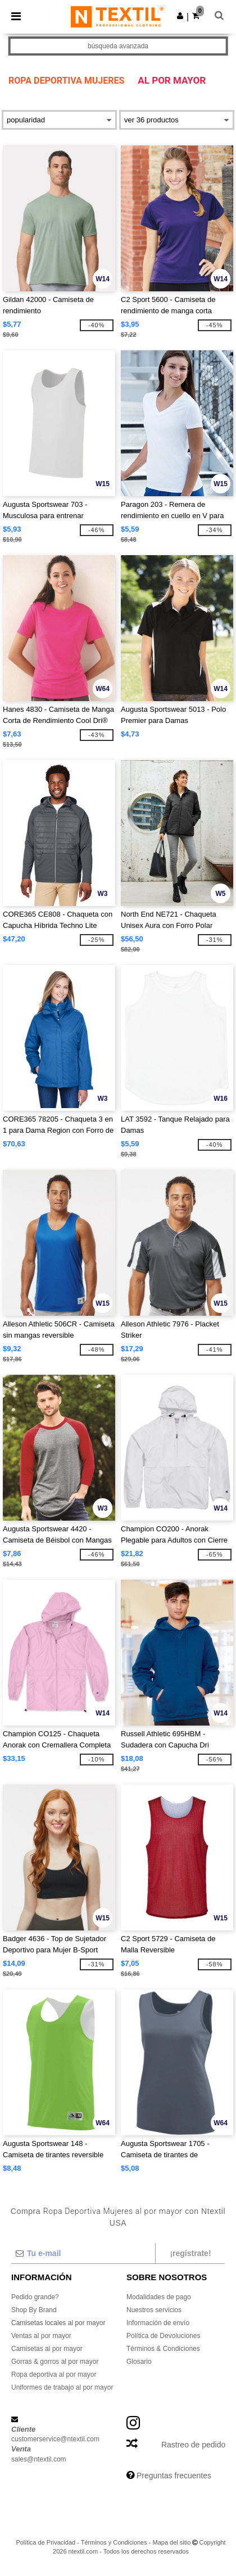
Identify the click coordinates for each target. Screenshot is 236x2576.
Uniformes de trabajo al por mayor (62, 2387)
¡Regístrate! (190, 2253)
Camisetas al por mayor (47, 2349)
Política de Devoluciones (163, 2336)
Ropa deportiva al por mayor (53, 2374)
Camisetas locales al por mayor (58, 2323)
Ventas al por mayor (41, 2336)
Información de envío (157, 2323)
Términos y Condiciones (114, 2542)
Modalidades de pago (158, 2297)
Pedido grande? (35, 2297)
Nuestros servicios (153, 2310)
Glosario (139, 2361)
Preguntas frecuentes (174, 2475)
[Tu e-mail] (83, 2253)
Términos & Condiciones (163, 2349)
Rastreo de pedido (193, 2444)
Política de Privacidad (45, 2542)
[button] (180, 15)
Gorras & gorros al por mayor (54, 2361)
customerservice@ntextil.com (55, 2439)
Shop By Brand (34, 2310)
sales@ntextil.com (38, 2459)
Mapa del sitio (172, 2542)
